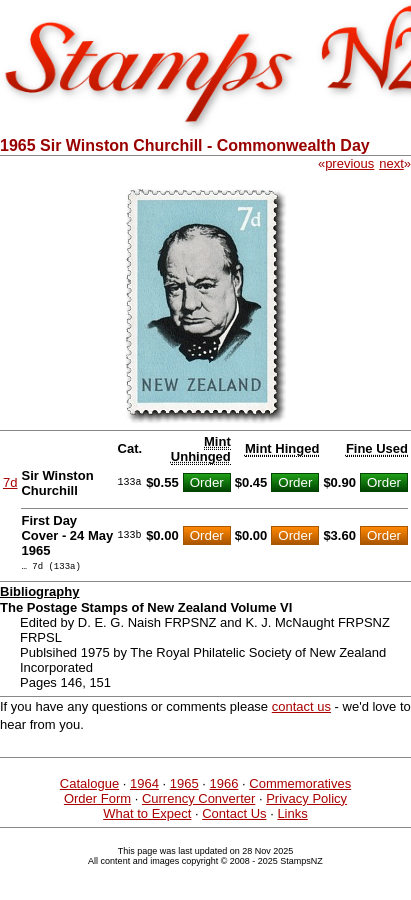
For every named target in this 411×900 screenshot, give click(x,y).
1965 (184, 786)
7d (10, 482)
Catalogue (89, 786)
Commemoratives (300, 786)
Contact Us (234, 816)
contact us (301, 709)
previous (349, 163)
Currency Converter (198, 801)
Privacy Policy (306, 801)
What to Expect (147, 816)
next (391, 163)
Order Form (97, 801)
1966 (224, 786)
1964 (144, 786)
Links (292, 816)
